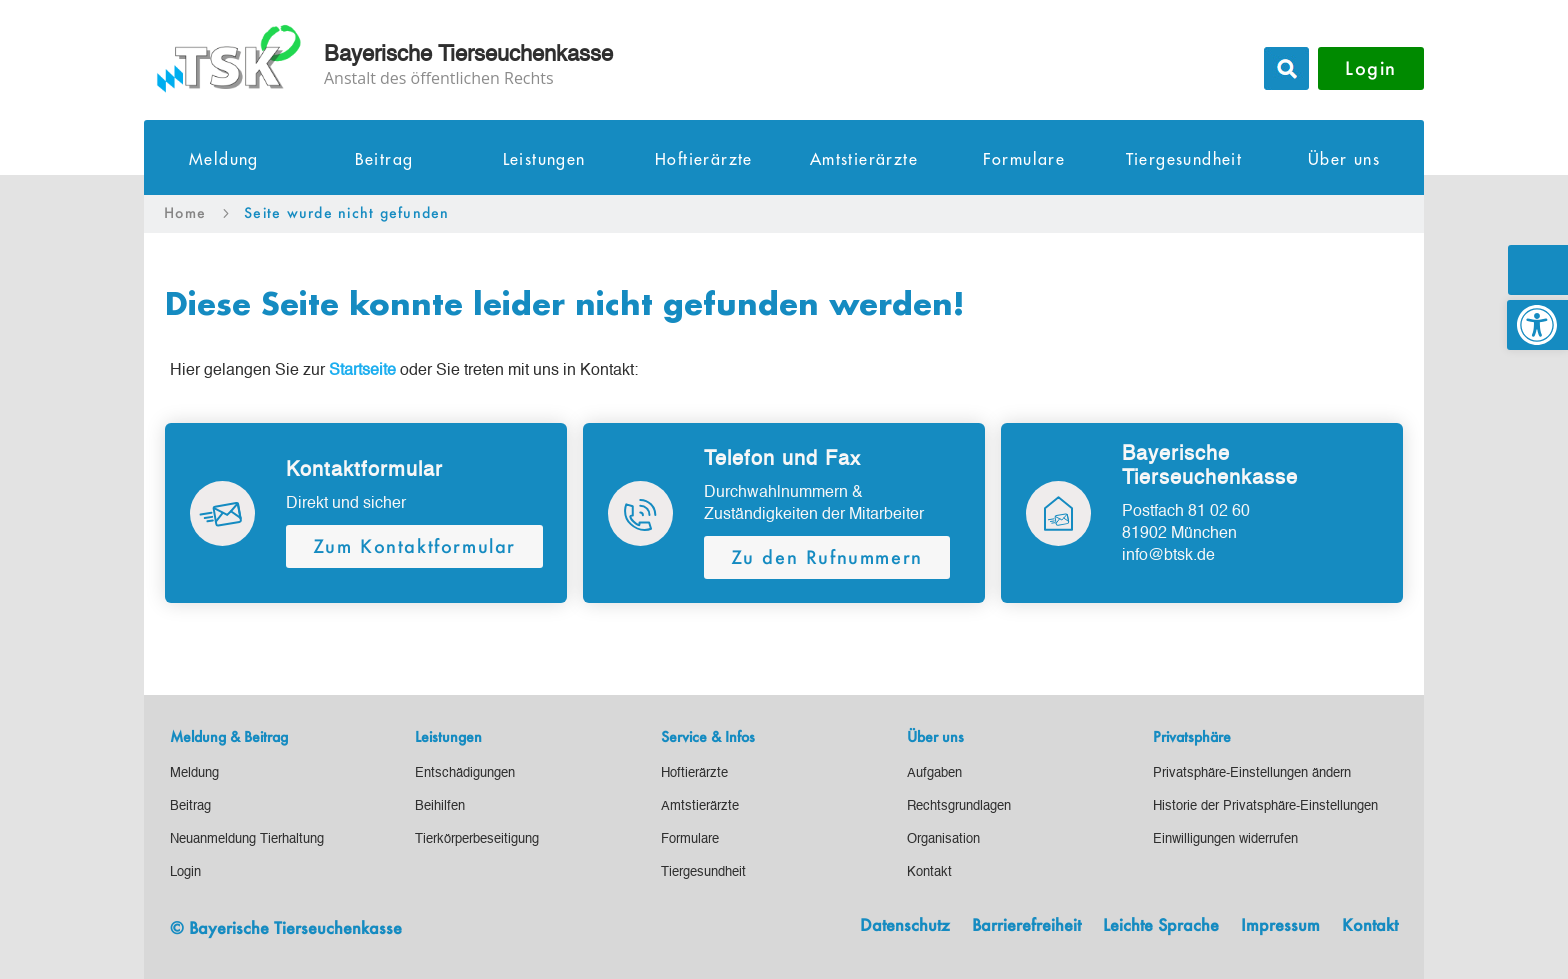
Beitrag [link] (384, 160)
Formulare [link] (1024, 160)
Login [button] (1371, 68)
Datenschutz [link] (905, 926)
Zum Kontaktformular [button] (414, 546)
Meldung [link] (224, 160)
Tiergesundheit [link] (1184, 160)
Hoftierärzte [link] (704, 160)
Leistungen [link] (544, 160)
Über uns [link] (1344, 160)
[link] (1537, 325)
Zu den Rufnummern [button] (827, 557)
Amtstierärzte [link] (864, 160)
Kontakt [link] (1370, 926)
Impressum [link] (1280, 926)
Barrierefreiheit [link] (1026, 926)
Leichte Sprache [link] (1161, 926)
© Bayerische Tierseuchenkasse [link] (286, 927)
